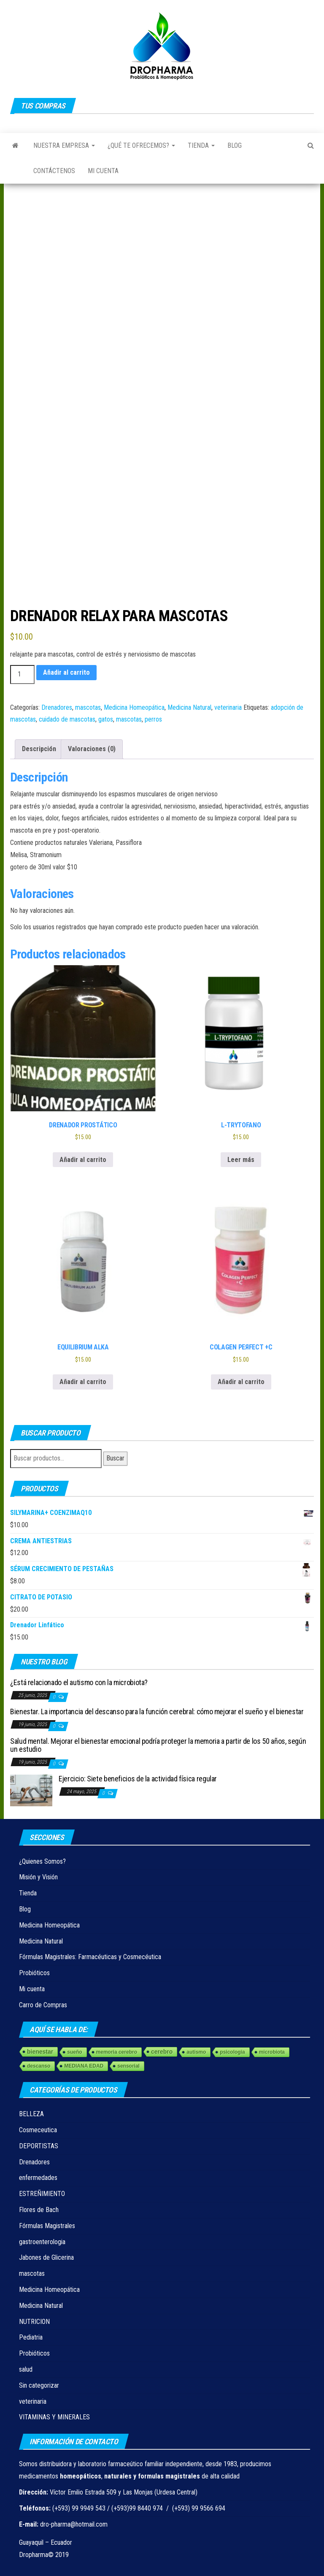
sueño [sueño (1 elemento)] (74, 2052)
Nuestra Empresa (64, 145)
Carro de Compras (43, 2005)
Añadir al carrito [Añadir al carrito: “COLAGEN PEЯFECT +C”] (241, 1382)
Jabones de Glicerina (46, 2257)
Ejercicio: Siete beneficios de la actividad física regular (138, 1778)
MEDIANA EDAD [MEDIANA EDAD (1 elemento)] (83, 2066)
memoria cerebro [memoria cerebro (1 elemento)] (116, 2052)
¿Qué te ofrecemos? (141, 145)
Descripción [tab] (39, 749)
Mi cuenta (103, 171)
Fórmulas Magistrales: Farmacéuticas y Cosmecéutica (90, 1957)
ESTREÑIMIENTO (42, 2194)
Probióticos (34, 1973)
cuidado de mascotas (67, 719)
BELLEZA (31, 2114)
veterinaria (228, 707)
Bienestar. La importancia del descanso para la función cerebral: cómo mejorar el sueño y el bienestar (157, 1711)
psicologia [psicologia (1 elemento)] (232, 2052)
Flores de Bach (39, 2210)
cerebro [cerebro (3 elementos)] (162, 2051)
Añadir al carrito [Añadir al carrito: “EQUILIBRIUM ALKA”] (82, 1382)
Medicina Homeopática (134, 707)
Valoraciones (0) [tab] (92, 749)
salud (25, 2369)
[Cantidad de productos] (22, 674)
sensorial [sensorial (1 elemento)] (128, 2066)
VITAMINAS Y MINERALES (54, 2417)
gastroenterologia (42, 2242)
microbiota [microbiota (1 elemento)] (272, 2052)
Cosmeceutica (38, 2130)
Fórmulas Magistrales (47, 2226)
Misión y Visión (38, 1877)
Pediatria (31, 2337)
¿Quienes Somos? (42, 1861)
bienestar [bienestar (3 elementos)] (40, 2051)
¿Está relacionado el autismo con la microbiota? (79, 1682)
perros (153, 719)
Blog (234, 145)
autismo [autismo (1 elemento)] (196, 2052)
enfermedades (38, 2178)
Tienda (201, 145)
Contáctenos (54, 171)
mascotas (88, 707)
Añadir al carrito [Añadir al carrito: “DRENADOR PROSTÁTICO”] (82, 1160)
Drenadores (56, 707)
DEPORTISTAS (38, 2146)
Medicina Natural (189, 707)
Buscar (115, 1458)
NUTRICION (34, 2322)
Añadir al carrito (66, 672)
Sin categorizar (39, 2385)
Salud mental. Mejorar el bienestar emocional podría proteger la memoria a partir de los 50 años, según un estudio (158, 1745)
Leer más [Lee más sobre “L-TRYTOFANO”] (240, 1160)
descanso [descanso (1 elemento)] (38, 2066)
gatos (105, 719)
